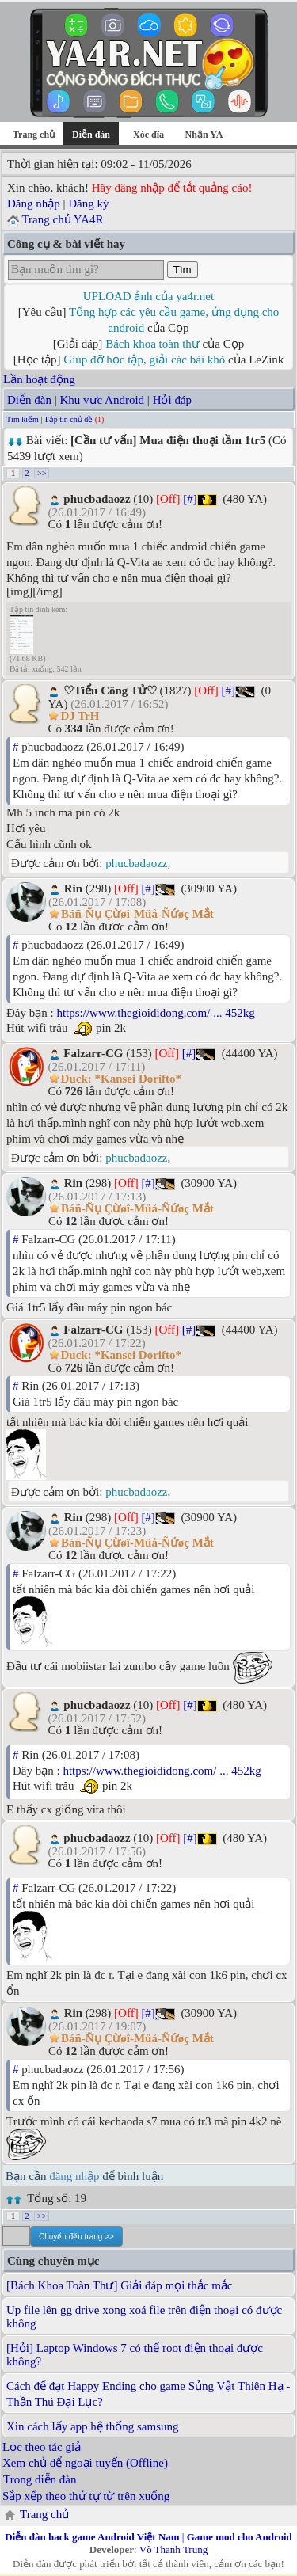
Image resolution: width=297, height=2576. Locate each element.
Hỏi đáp (172, 400)
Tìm (182, 270)
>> (41, 473)
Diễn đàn (29, 400)
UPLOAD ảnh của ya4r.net (148, 296)
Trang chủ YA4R (62, 219)
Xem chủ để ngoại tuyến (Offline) (85, 2462)
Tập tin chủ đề (68, 419)
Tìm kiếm (22, 419)
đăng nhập (74, 2176)
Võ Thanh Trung (173, 2549)
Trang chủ (34, 134)
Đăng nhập (33, 203)
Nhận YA (204, 134)
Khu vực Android (101, 400)
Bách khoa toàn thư (152, 343)
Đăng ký (88, 203)
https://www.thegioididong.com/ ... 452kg (155, 1012)
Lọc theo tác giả (41, 2447)
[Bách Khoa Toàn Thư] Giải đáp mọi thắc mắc (119, 2285)
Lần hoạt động (39, 379)
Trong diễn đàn (39, 2479)
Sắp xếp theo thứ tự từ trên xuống (85, 2496)
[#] (190, 499)
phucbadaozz (136, 863)
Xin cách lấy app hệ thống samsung (92, 2426)
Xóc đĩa (148, 134)
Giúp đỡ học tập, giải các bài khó (144, 359)
